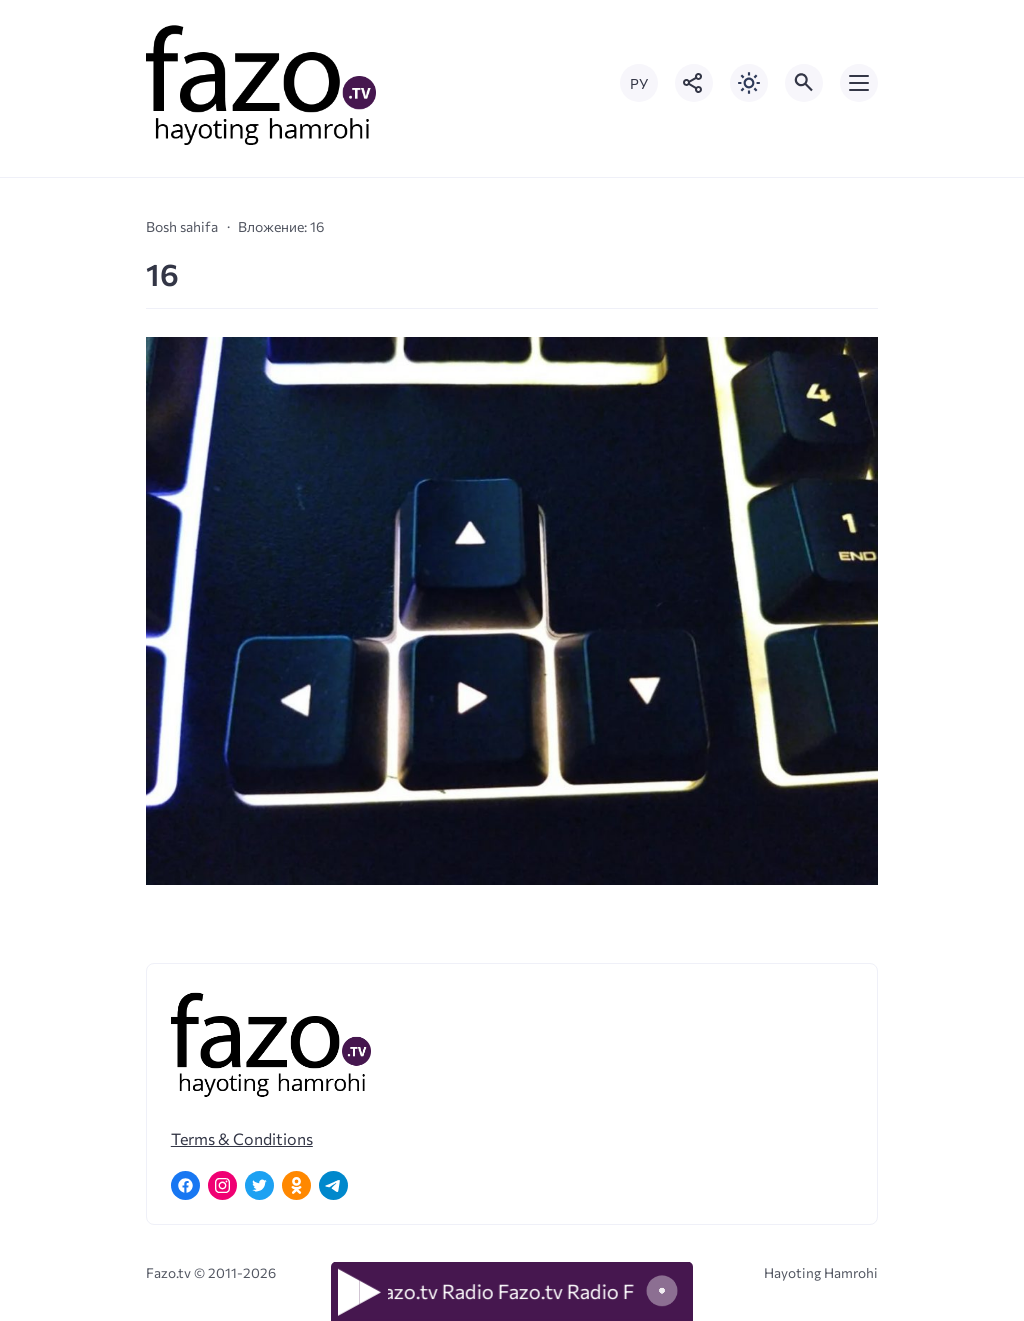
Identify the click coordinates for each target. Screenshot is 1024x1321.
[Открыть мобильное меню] (859, 83)
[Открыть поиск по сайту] (804, 83)
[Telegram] (333, 1185)
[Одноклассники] (296, 1185)
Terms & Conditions (242, 1138)
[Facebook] (185, 1185)
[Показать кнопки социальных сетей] (694, 83)
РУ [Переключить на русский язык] (639, 83)
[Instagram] (222, 1185)
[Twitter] (259, 1185)
